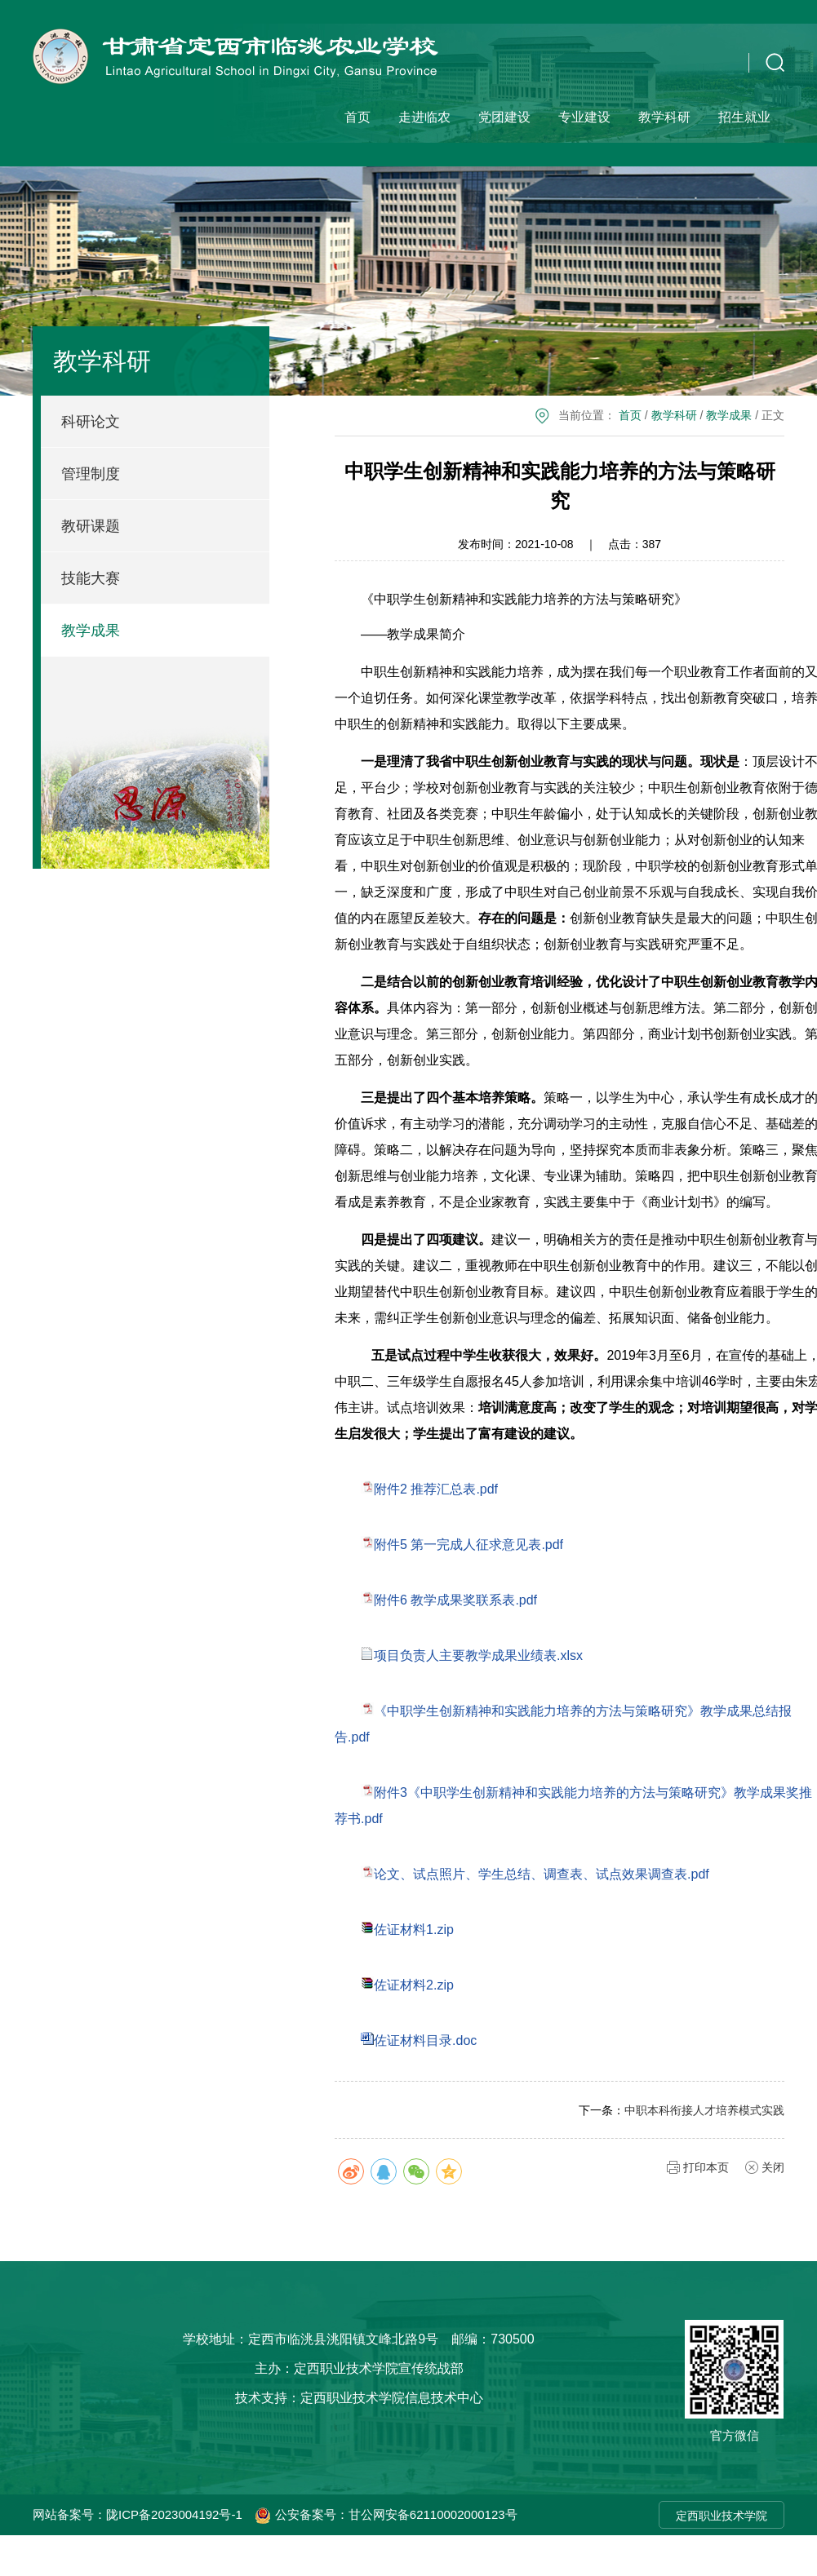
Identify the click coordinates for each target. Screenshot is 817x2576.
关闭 (772, 2167)
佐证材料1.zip (414, 1929)
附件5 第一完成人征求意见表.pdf (468, 1544)
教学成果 (90, 630)
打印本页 (706, 2167)
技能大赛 (90, 578)
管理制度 (90, 474)
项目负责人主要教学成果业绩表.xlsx (478, 1655)
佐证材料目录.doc (425, 2040)
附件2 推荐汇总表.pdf (436, 1489)
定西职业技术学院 (721, 2515)
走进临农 (424, 117)
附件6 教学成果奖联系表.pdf (455, 1600)
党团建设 (504, 117)
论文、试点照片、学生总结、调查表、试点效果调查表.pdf (541, 1874)
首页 (357, 117)
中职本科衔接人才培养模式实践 (704, 2110)
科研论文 (90, 422)
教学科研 (664, 117)
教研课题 (90, 526)
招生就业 (744, 117)
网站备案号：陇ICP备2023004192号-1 (137, 2514)
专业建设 (584, 117)
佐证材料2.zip (414, 1985)
